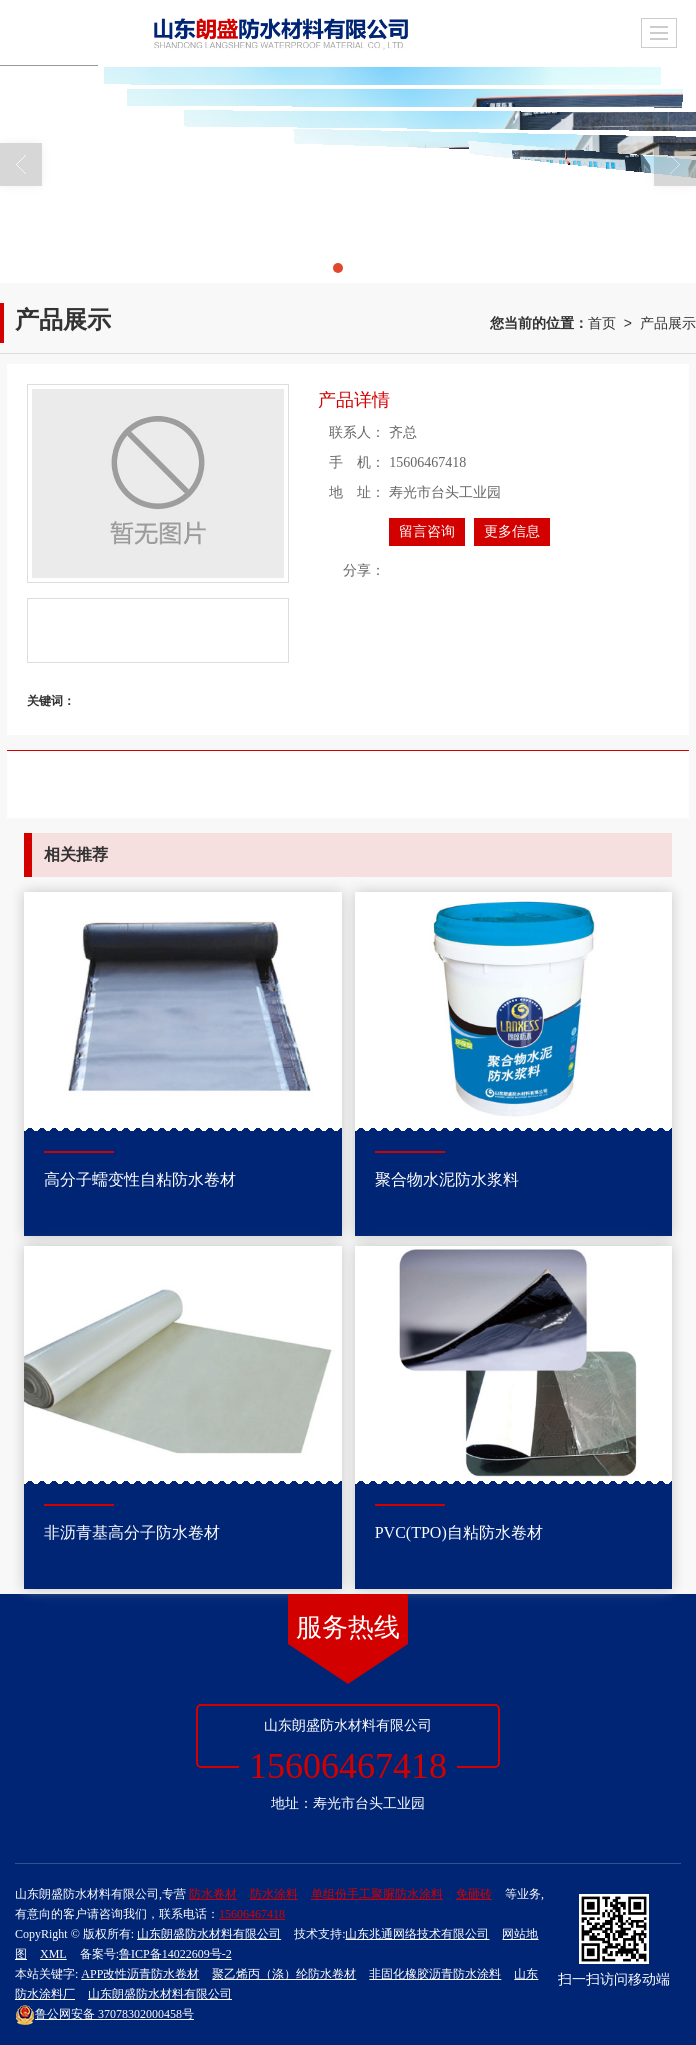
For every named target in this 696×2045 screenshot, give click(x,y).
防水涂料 (274, 1894)
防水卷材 (213, 1894)
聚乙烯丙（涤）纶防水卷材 (284, 1974)
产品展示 (668, 323)
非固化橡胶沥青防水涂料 (435, 1974)
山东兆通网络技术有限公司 (417, 1934)
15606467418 (252, 1914)
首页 (602, 323)
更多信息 (512, 531)
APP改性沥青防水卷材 (140, 1974)
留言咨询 (427, 531)
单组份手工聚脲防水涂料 (377, 1894)
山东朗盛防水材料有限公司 (209, 1934)
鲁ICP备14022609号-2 (175, 1954)
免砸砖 (474, 1894)
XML (53, 1954)
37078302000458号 (104, 2014)
